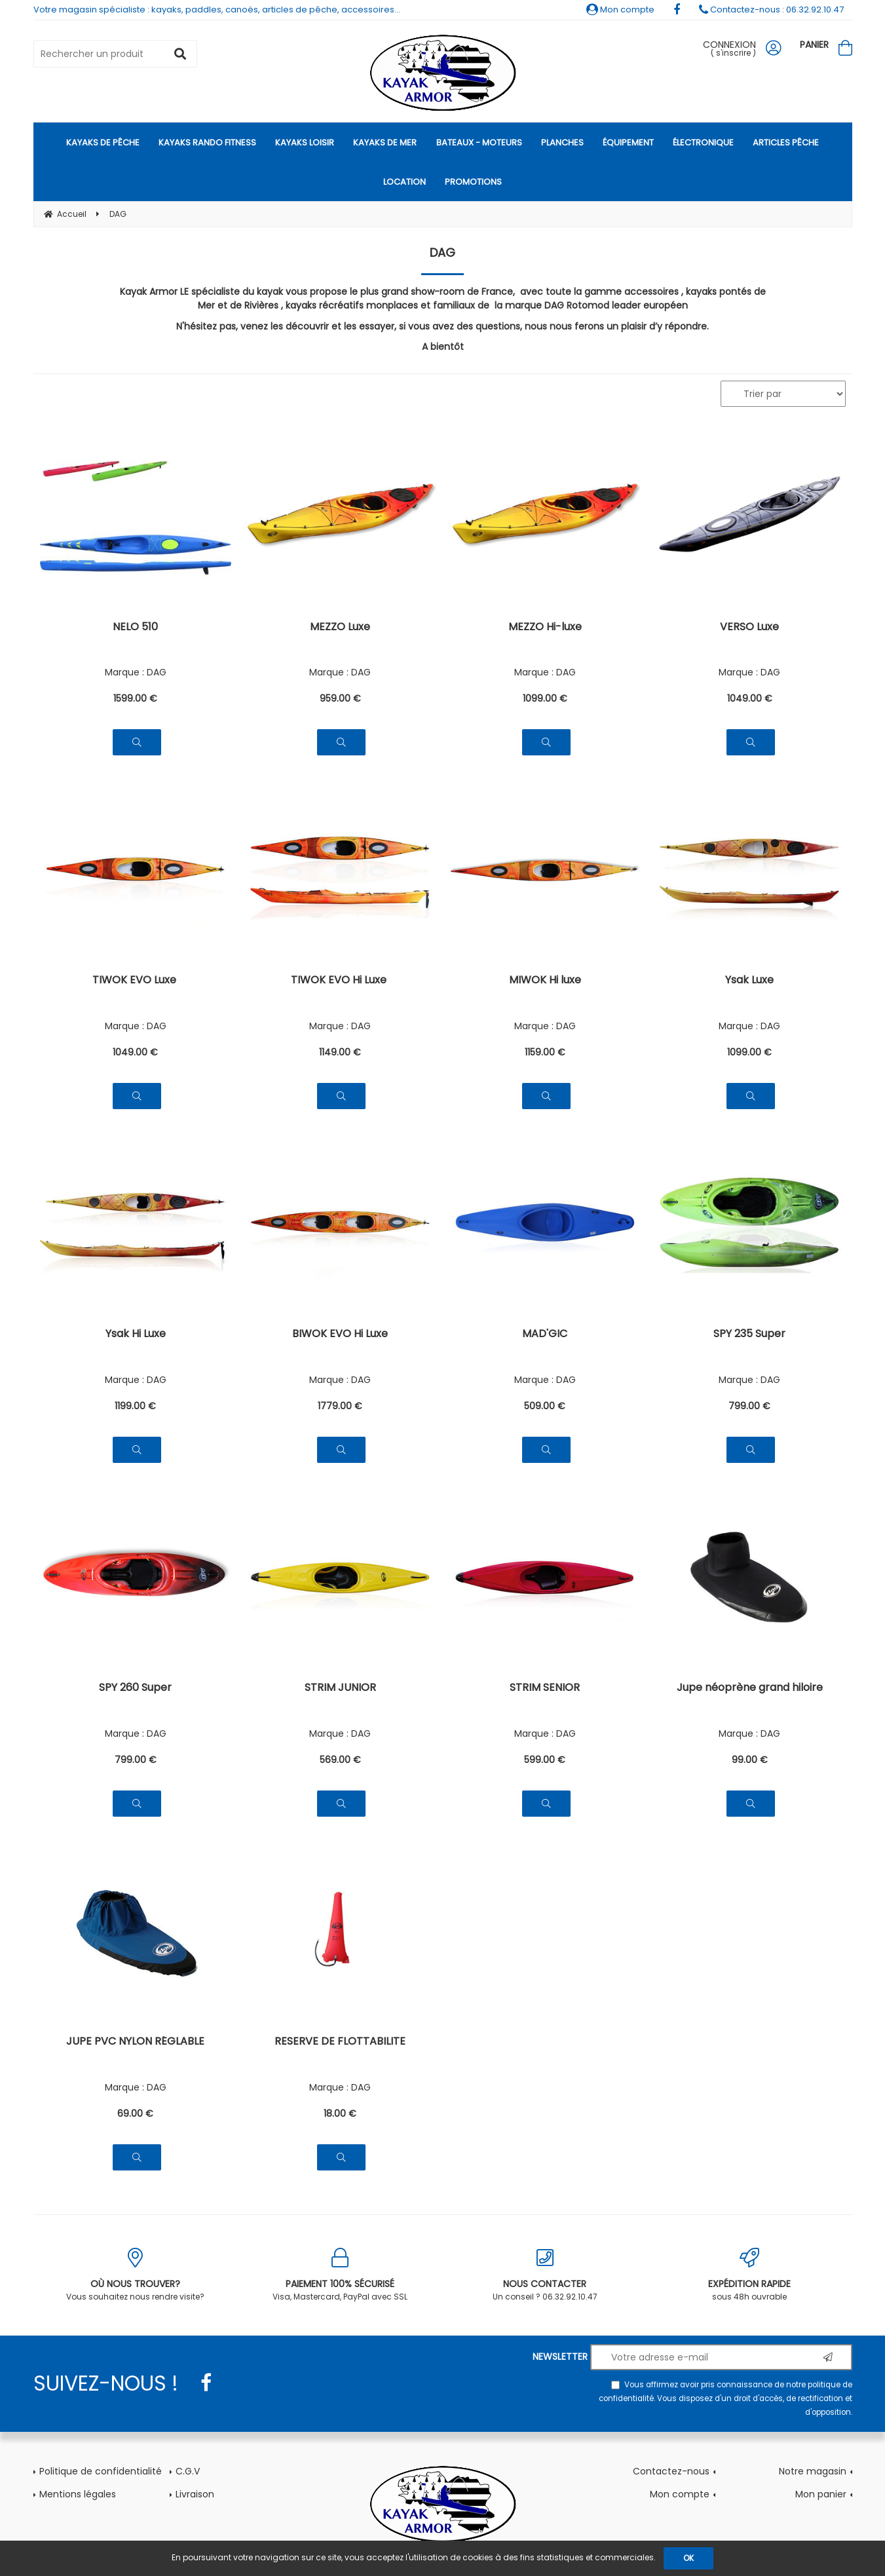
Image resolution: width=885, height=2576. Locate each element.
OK (688, 2558)
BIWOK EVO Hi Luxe (340, 1335)
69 (135, 2113)
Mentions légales (77, 2494)
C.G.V (188, 2471)
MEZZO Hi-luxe (545, 628)
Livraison (195, 2494)
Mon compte (620, 9)
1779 (340, 1405)
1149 (340, 1052)
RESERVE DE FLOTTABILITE (339, 2042)
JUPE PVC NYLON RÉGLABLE (135, 2042)
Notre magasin (812, 2471)
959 (340, 698)
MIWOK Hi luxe (545, 981)
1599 (135, 698)
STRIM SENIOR (545, 1688)
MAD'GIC (544, 1335)
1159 (545, 1052)
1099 (545, 698)
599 (544, 1759)
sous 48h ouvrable (749, 2275)
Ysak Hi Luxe (135, 1335)
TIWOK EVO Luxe (135, 981)
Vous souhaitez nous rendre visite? (136, 2275)
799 (749, 1405)
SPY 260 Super (135, 1688)
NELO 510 (135, 628)
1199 (135, 1405)
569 (340, 1759)
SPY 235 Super (749, 1335)
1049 (749, 698)
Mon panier (820, 2494)
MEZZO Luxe (340, 628)
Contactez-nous (671, 2471)
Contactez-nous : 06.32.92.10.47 (771, 9)
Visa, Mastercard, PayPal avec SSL (340, 2275)
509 (544, 1405)
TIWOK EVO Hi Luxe (340, 981)
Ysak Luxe (749, 981)
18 (340, 2113)
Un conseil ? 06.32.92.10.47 (545, 2275)
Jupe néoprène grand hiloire (750, 1688)
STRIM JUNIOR (340, 1688)
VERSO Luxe (749, 628)
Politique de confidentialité (100, 2471)
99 (750, 1759)
